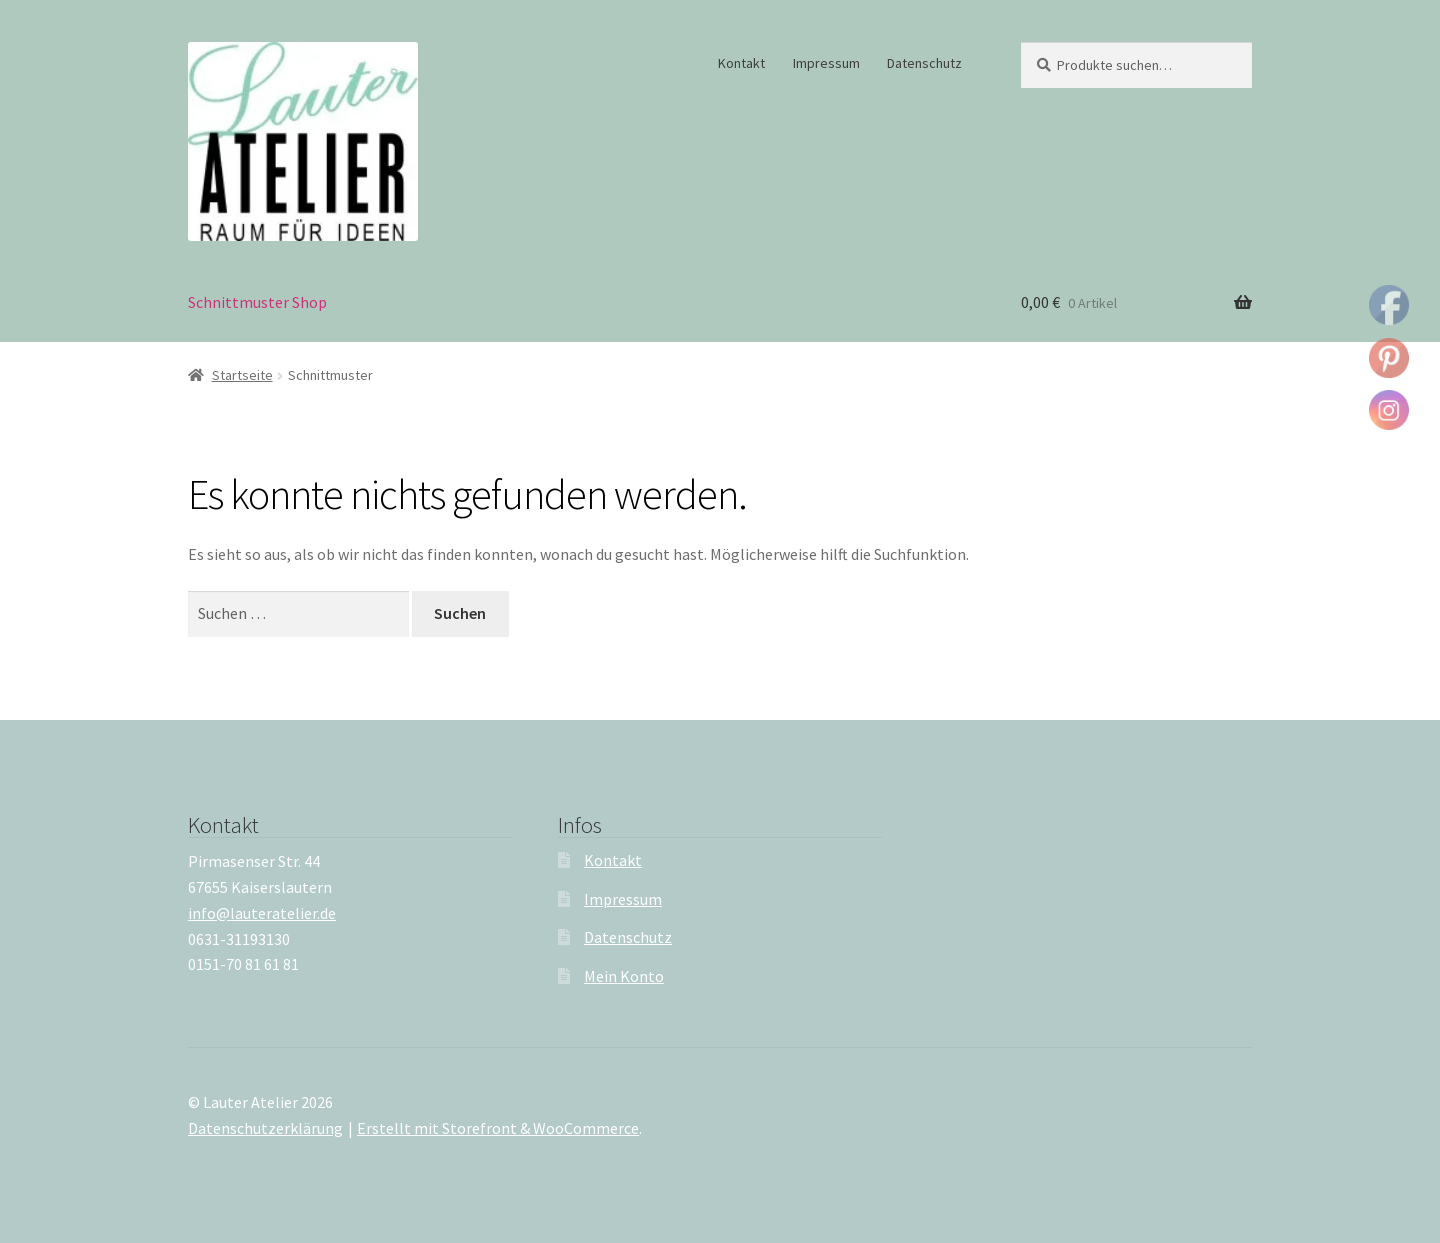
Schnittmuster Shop (257, 302)
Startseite (242, 375)
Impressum (826, 63)
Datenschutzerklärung (265, 1128)
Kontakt (741, 63)
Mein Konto (624, 976)
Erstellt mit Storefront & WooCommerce (498, 1128)
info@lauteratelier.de (262, 913)
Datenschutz (924, 63)
